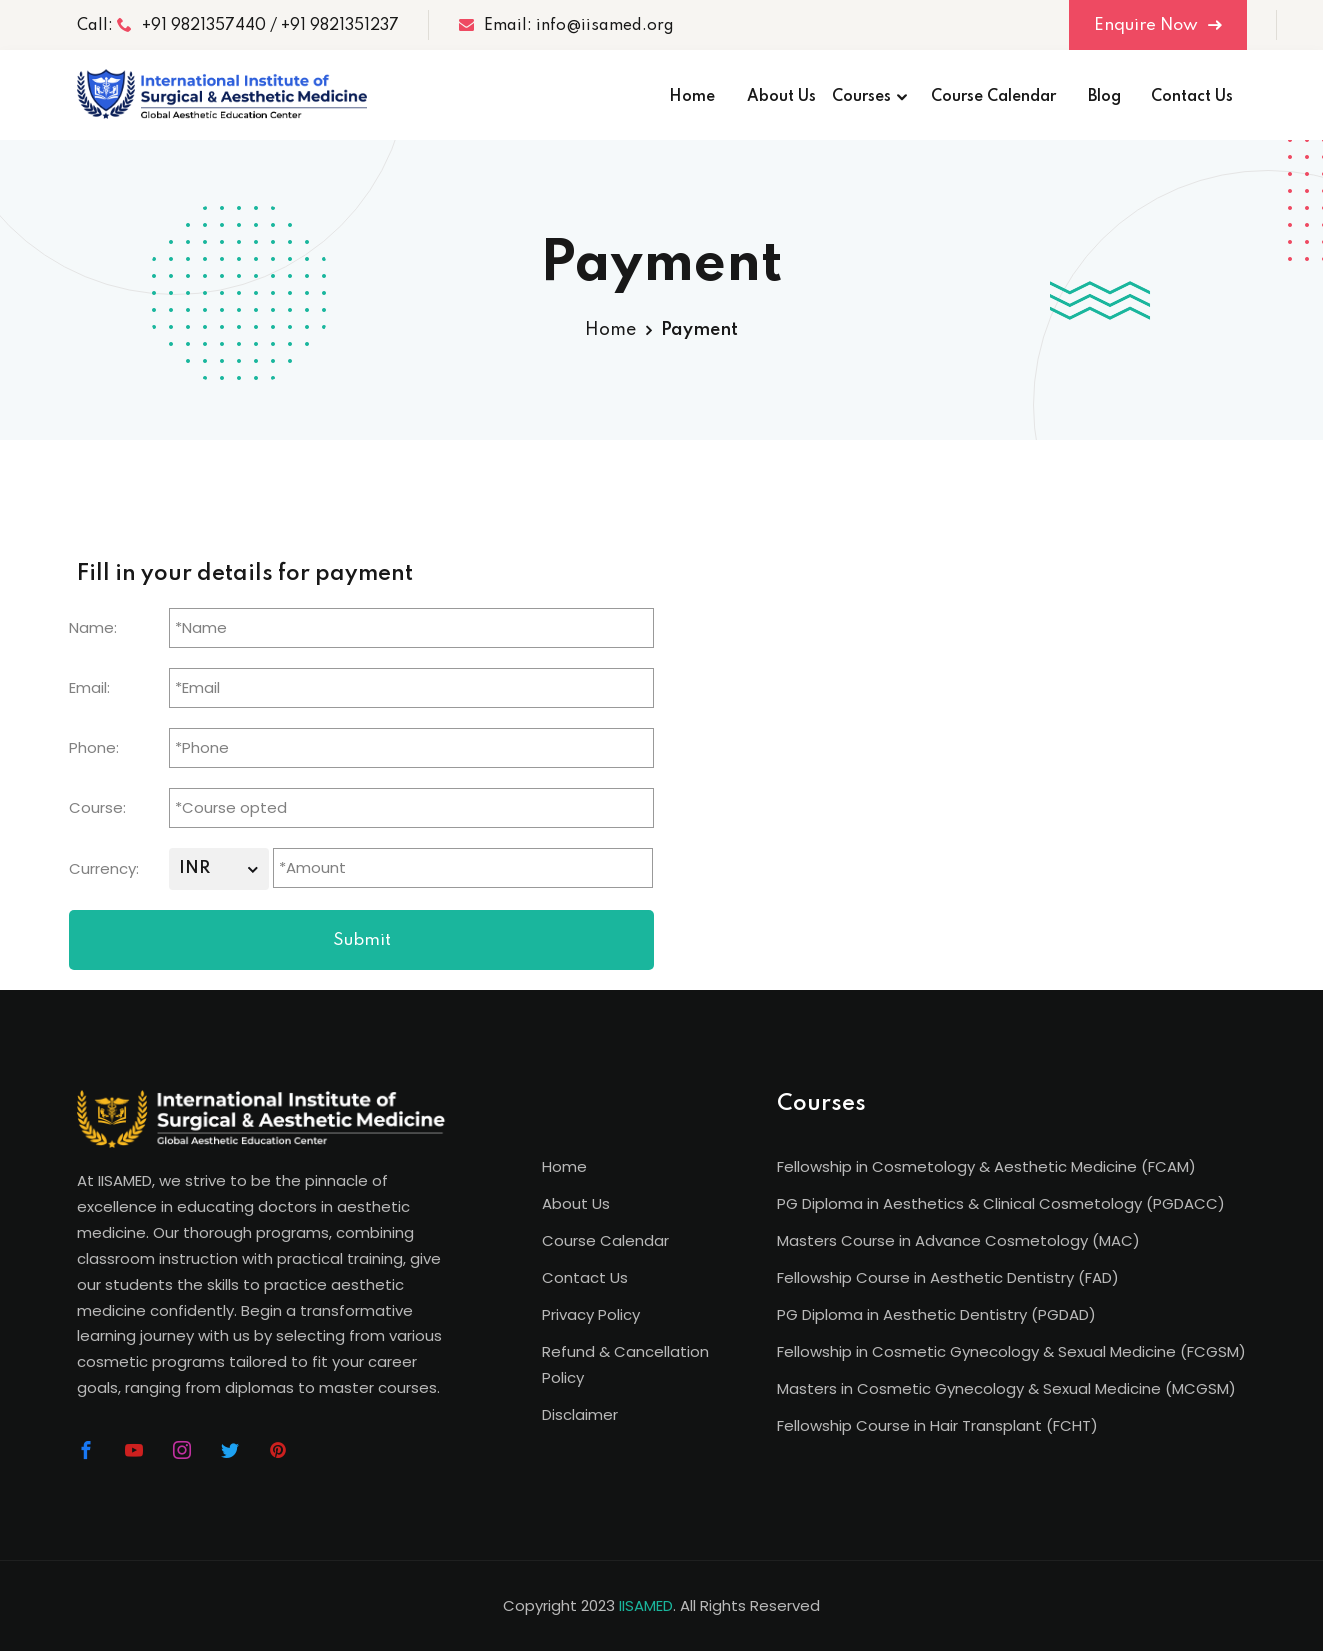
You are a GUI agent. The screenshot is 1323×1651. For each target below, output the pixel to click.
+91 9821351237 (340, 26)
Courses (861, 97)
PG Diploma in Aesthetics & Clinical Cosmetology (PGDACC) (1001, 1203)
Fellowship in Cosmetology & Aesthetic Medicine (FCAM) (986, 1166)
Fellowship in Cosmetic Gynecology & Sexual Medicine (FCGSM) (1011, 1351)
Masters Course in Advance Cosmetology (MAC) (958, 1240)
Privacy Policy (591, 1314)
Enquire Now (1158, 25)
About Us (781, 97)
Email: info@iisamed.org (566, 25)
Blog (1104, 97)
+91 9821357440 (191, 25)
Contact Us (1192, 97)
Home (692, 97)
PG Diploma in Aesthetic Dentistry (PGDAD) (936, 1314)
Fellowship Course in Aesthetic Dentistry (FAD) (948, 1277)
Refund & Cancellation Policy (625, 1364)
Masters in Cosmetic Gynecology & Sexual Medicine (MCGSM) (1006, 1388)
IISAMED (646, 1605)
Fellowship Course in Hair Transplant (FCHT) (937, 1425)
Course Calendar (993, 97)
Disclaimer (580, 1414)
